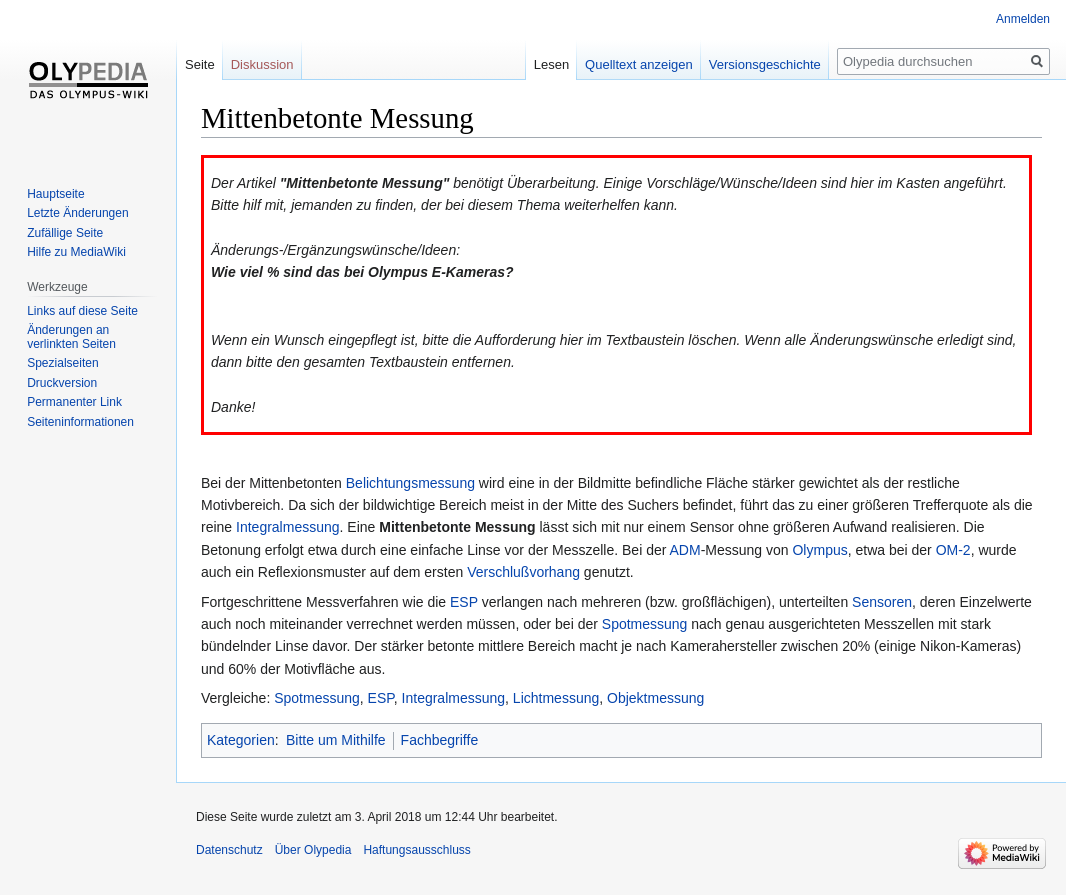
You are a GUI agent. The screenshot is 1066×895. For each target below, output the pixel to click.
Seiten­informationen (80, 422)
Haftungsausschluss (416, 850)
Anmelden (1023, 19)
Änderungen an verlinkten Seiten (71, 337)
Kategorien (241, 740)
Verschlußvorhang (523, 572)
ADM (685, 550)
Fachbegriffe (440, 740)
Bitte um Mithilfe (336, 740)
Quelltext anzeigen (639, 64)
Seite (200, 64)
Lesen (551, 64)
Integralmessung (288, 527)
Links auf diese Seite (82, 311)
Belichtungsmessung (410, 483)
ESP (464, 602)
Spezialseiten (62, 363)
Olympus (819, 550)
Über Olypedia (313, 850)
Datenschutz (229, 850)
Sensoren (882, 602)
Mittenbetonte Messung (457, 527)
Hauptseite (55, 194)
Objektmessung (655, 698)
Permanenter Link (74, 402)
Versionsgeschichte (765, 64)
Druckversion (62, 383)
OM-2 (953, 550)
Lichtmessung (556, 698)
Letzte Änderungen (77, 213)
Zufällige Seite (65, 233)
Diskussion (262, 64)
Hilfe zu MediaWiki (76, 252)
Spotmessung (645, 624)
